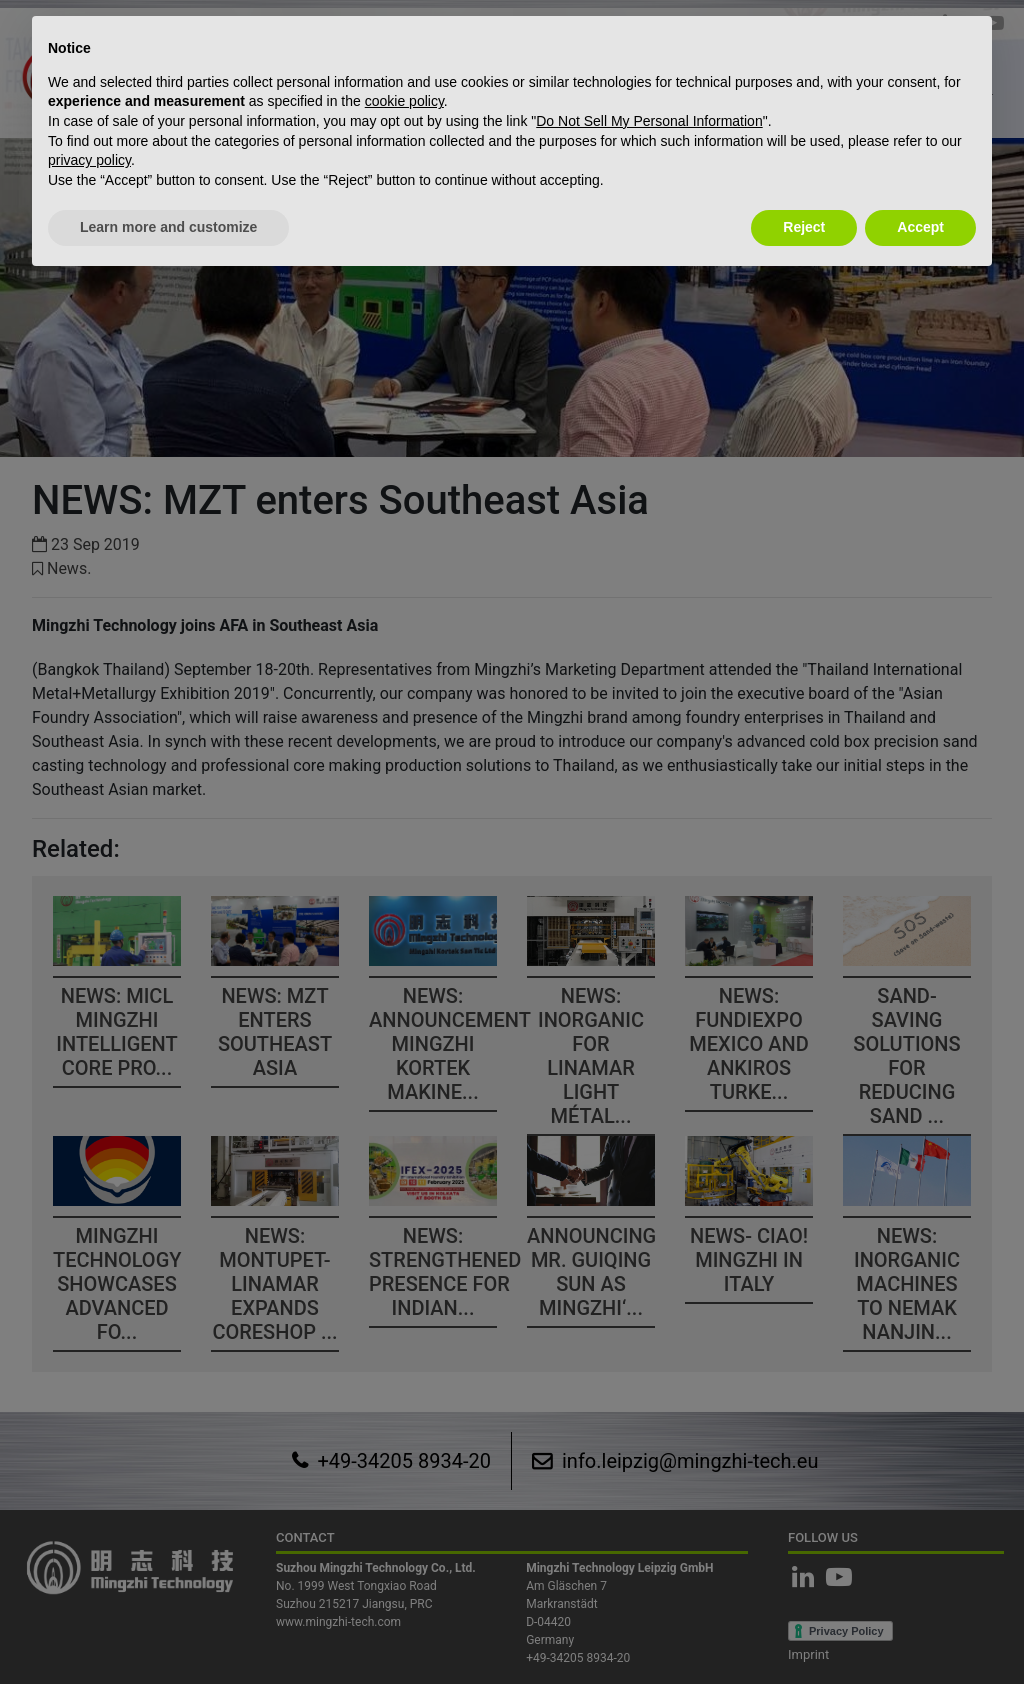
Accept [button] (920, 227)
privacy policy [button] (89, 160)
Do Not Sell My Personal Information (649, 121)
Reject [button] (804, 227)
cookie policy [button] (404, 101)
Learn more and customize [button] (168, 227)
